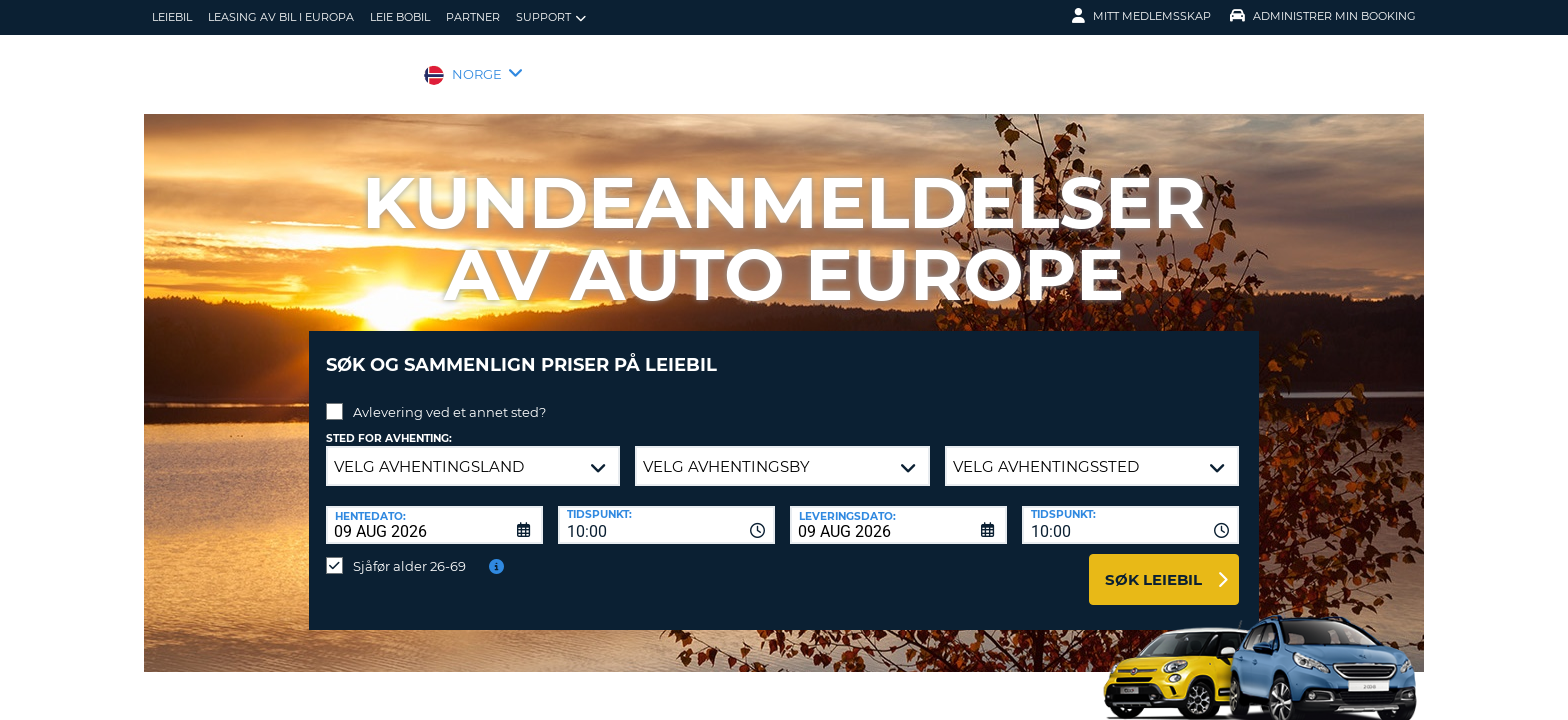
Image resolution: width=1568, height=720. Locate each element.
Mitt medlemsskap (1141, 16)
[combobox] (666, 510)
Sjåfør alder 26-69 (409, 551)
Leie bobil (400, 17)
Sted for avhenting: (389, 423)
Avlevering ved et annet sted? (449, 397)
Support (551, 17)
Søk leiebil (1153, 564)
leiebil (172, 17)
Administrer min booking (1323, 16)
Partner (473, 17)
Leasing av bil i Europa (281, 17)
